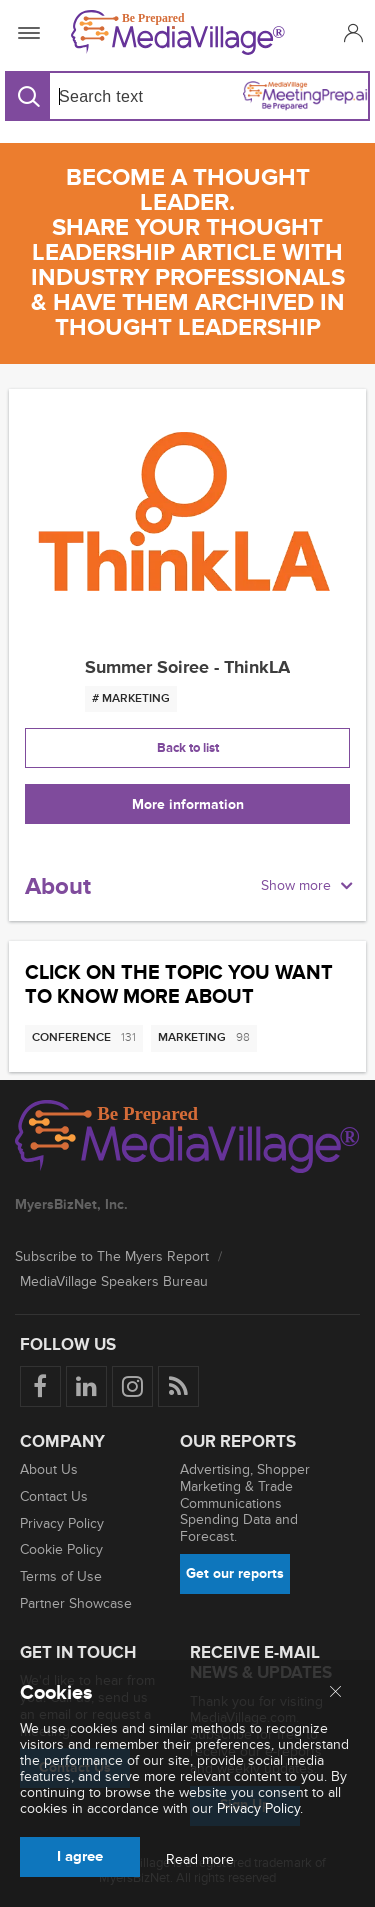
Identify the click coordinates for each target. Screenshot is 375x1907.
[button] (350, 32)
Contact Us (54, 1496)
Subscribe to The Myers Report (112, 1256)
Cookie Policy (61, 1549)
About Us (49, 1469)
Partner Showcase (76, 1603)
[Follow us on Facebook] (40, 1386)
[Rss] (178, 1386)
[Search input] (114, 96)
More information (188, 804)
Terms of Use (61, 1576)
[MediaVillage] (183, 32)
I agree (80, 1856)
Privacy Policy (62, 1523)
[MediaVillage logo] (187, 1138)
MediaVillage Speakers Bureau (114, 1281)
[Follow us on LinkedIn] (86, 1386)
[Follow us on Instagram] (132, 1386)
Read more (200, 1860)
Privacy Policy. (260, 1808)
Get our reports (235, 1573)
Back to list (188, 748)
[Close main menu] (335, 1693)
